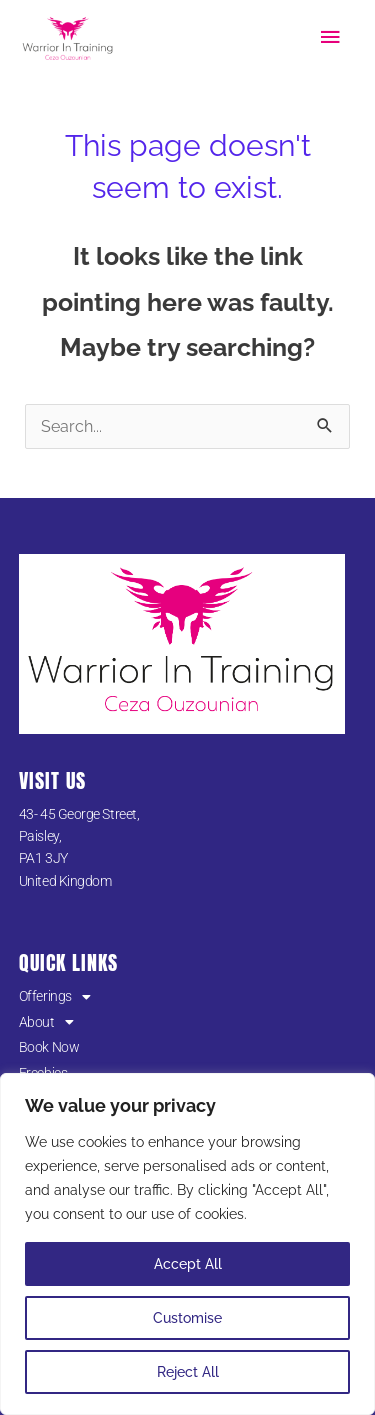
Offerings (55, 996)
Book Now (49, 1047)
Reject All (188, 1372)
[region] (187, 1244)
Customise (187, 1318)
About (46, 1022)
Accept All (188, 1264)
